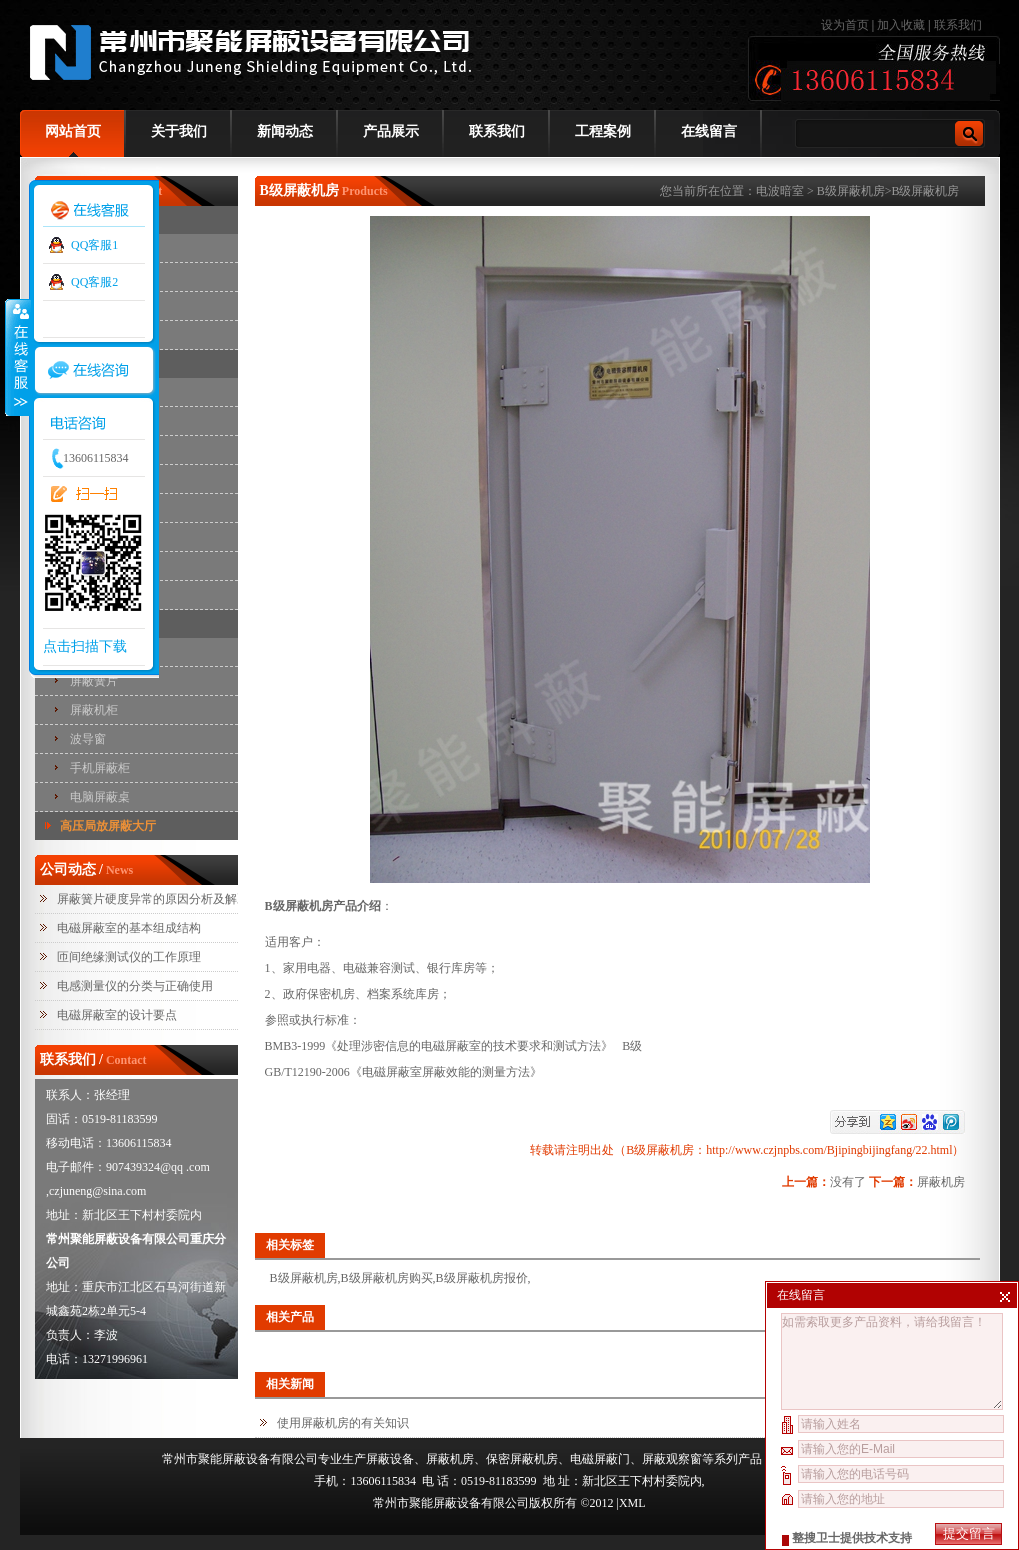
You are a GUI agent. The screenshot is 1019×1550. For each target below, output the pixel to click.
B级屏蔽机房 (851, 191)
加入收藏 (901, 25)
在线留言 (709, 131)
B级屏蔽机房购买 (387, 1278)
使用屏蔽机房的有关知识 (343, 1423)
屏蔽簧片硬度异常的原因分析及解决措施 (165, 899)
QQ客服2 (94, 282)
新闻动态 (285, 131)
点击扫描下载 (85, 646)
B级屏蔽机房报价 (482, 1278)
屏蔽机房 (941, 1182)
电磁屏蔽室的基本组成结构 (129, 928)
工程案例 (603, 131)
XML (632, 1503)
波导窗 (88, 739)
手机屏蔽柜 (100, 768)
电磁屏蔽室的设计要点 (117, 1015)
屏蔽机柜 (94, 710)
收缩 (17, 357)
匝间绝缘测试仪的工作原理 (129, 957)
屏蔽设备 (390, 1459)
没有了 (848, 1182)
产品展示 (391, 131)
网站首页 (73, 131)
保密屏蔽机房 (522, 1459)
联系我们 (958, 25)
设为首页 (846, 25)
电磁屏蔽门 (600, 1459)
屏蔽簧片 (94, 681)
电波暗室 (780, 191)
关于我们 (179, 131)
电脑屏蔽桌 (100, 797)
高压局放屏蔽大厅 (108, 826)
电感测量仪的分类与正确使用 (135, 986)
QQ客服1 (94, 245)
